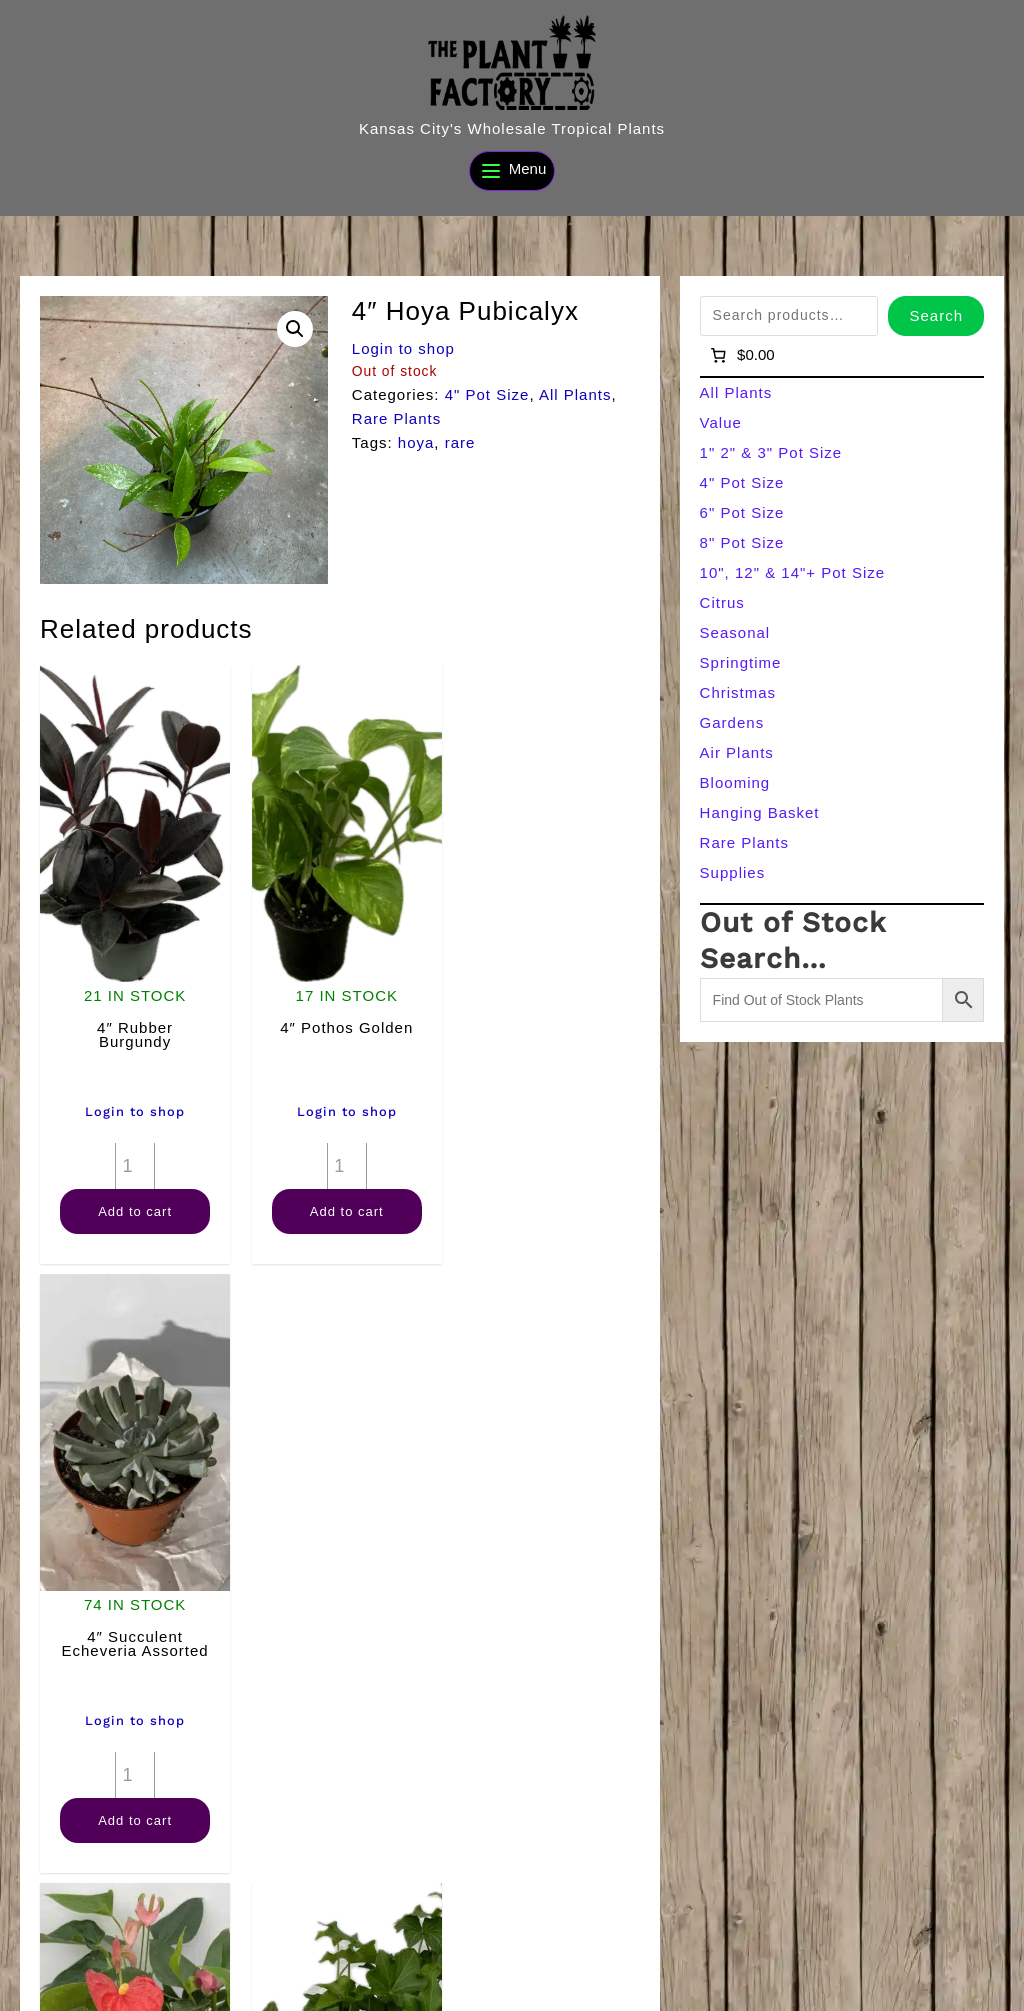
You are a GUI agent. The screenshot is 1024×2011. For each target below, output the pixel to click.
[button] (295, 329)
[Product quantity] (132, 1156)
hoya (416, 442)
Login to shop (403, 348)
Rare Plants (396, 418)
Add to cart (132, 1201)
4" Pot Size (487, 394)
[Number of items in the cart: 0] (741, 355)
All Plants (575, 394)
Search (936, 315)
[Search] (373, 1988)
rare (460, 442)
